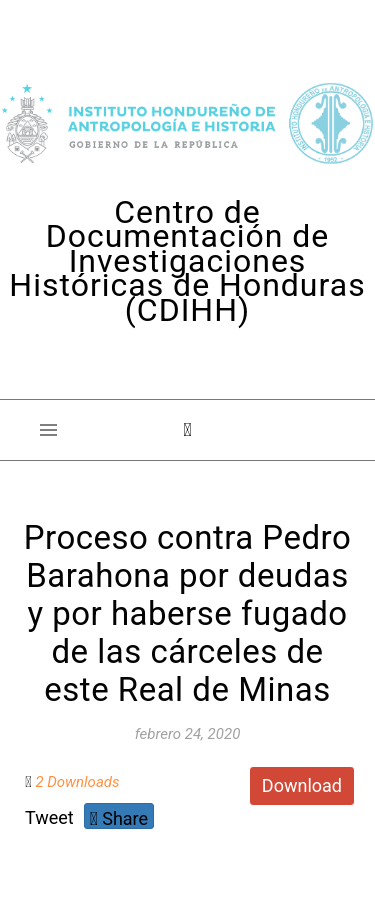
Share (119, 818)
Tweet (49, 817)
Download (302, 785)
